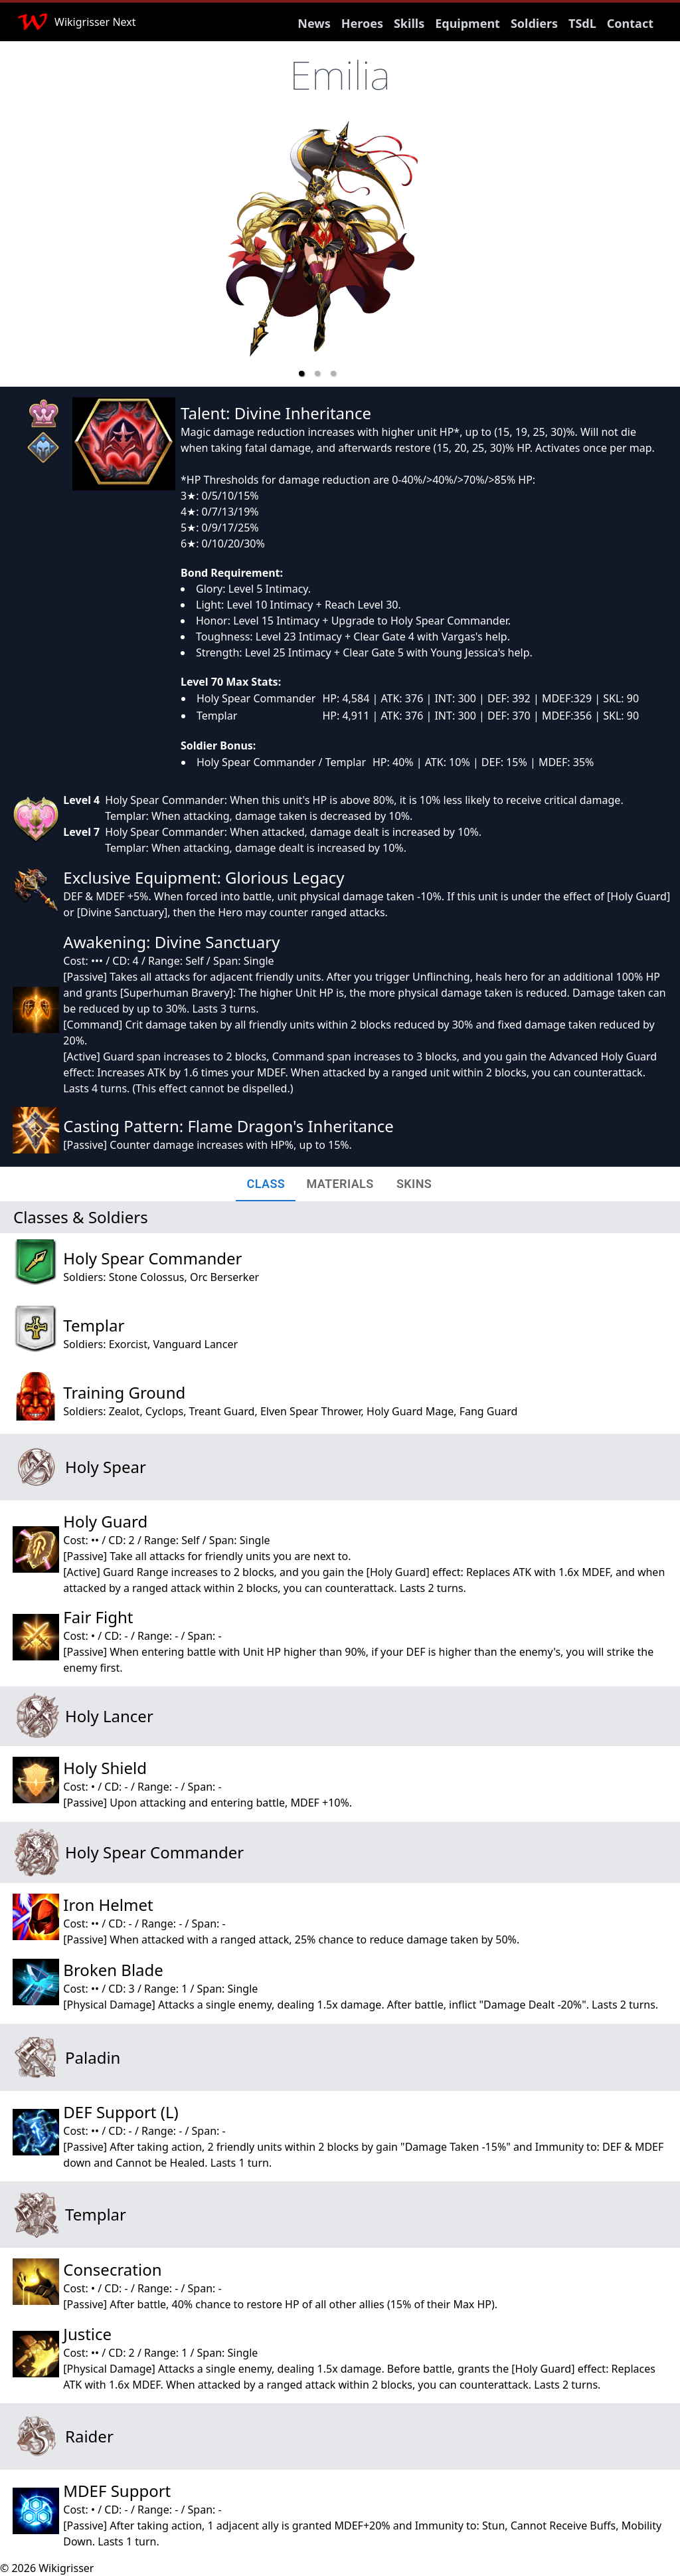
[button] (301, 373)
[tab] (266, 1184)
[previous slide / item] (194, 254)
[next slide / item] (441, 254)
